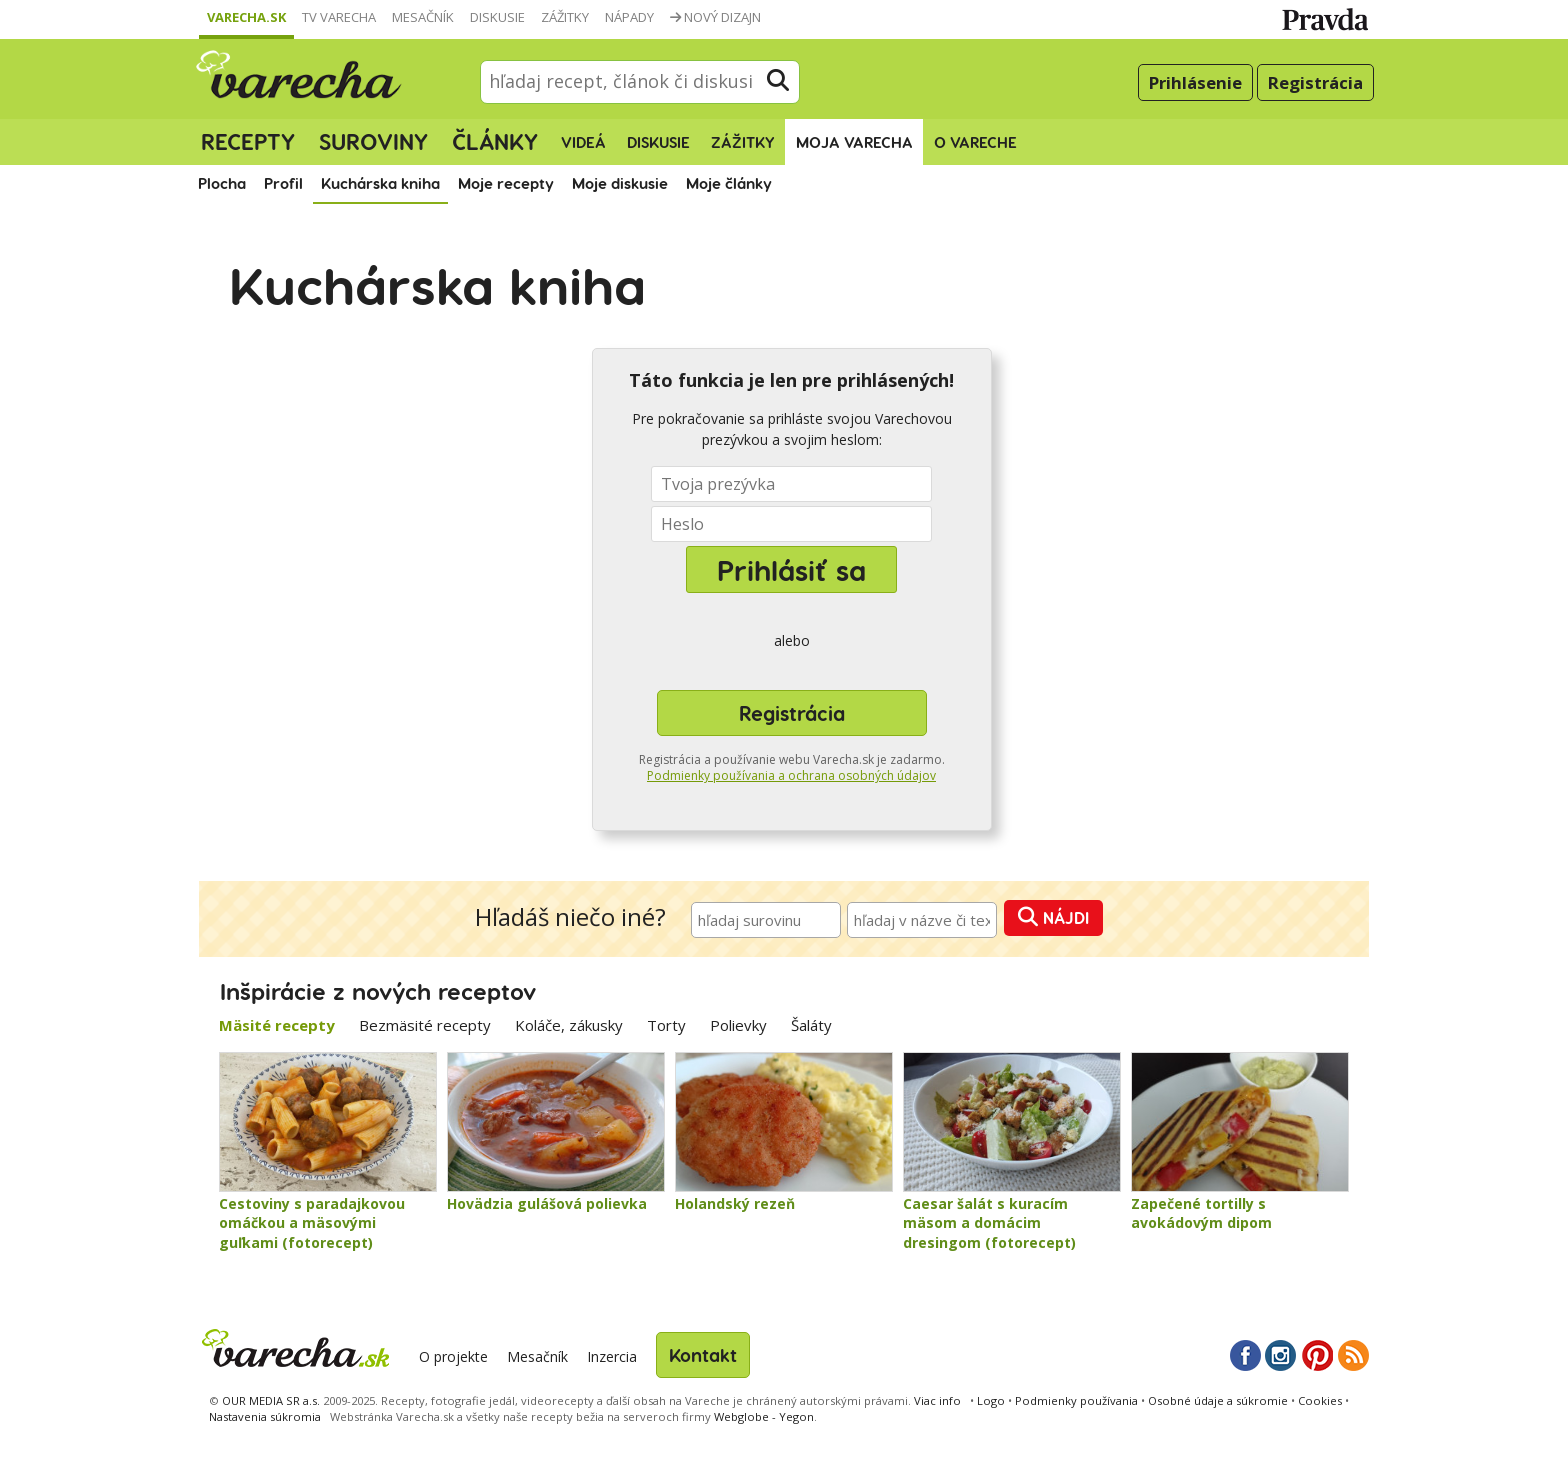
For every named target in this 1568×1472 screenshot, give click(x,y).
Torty (666, 1025)
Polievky (738, 1025)
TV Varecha (339, 17)
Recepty (248, 141)
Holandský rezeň (735, 1203)
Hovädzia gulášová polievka (547, 1203)
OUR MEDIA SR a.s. (271, 1400)
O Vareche (975, 142)
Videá (583, 142)
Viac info (937, 1400)
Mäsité (277, 1025)
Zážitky (565, 17)
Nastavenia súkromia (265, 1416)
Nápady (629, 17)
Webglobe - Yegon (764, 1416)
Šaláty (811, 1025)
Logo (991, 1400)
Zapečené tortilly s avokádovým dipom (1201, 1213)
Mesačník (423, 17)
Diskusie (497, 17)
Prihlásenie (1195, 82)
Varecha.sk (246, 17)
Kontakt (703, 1354)
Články (495, 141)
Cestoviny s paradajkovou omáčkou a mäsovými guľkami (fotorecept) (312, 1223)
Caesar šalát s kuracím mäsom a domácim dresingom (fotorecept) (989, 1223)
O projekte (453, 1356)
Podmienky (1076, 1400)
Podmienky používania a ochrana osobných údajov (791, 775)
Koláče (569, 1025)
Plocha (222, 183)
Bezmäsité (425, 1025)
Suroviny (373, 141)
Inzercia (612, 1356)
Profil (283, 183)
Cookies (1320, 1400)
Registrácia (1315, 82)
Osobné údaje (1218, 1400)
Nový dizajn (715, 17)
